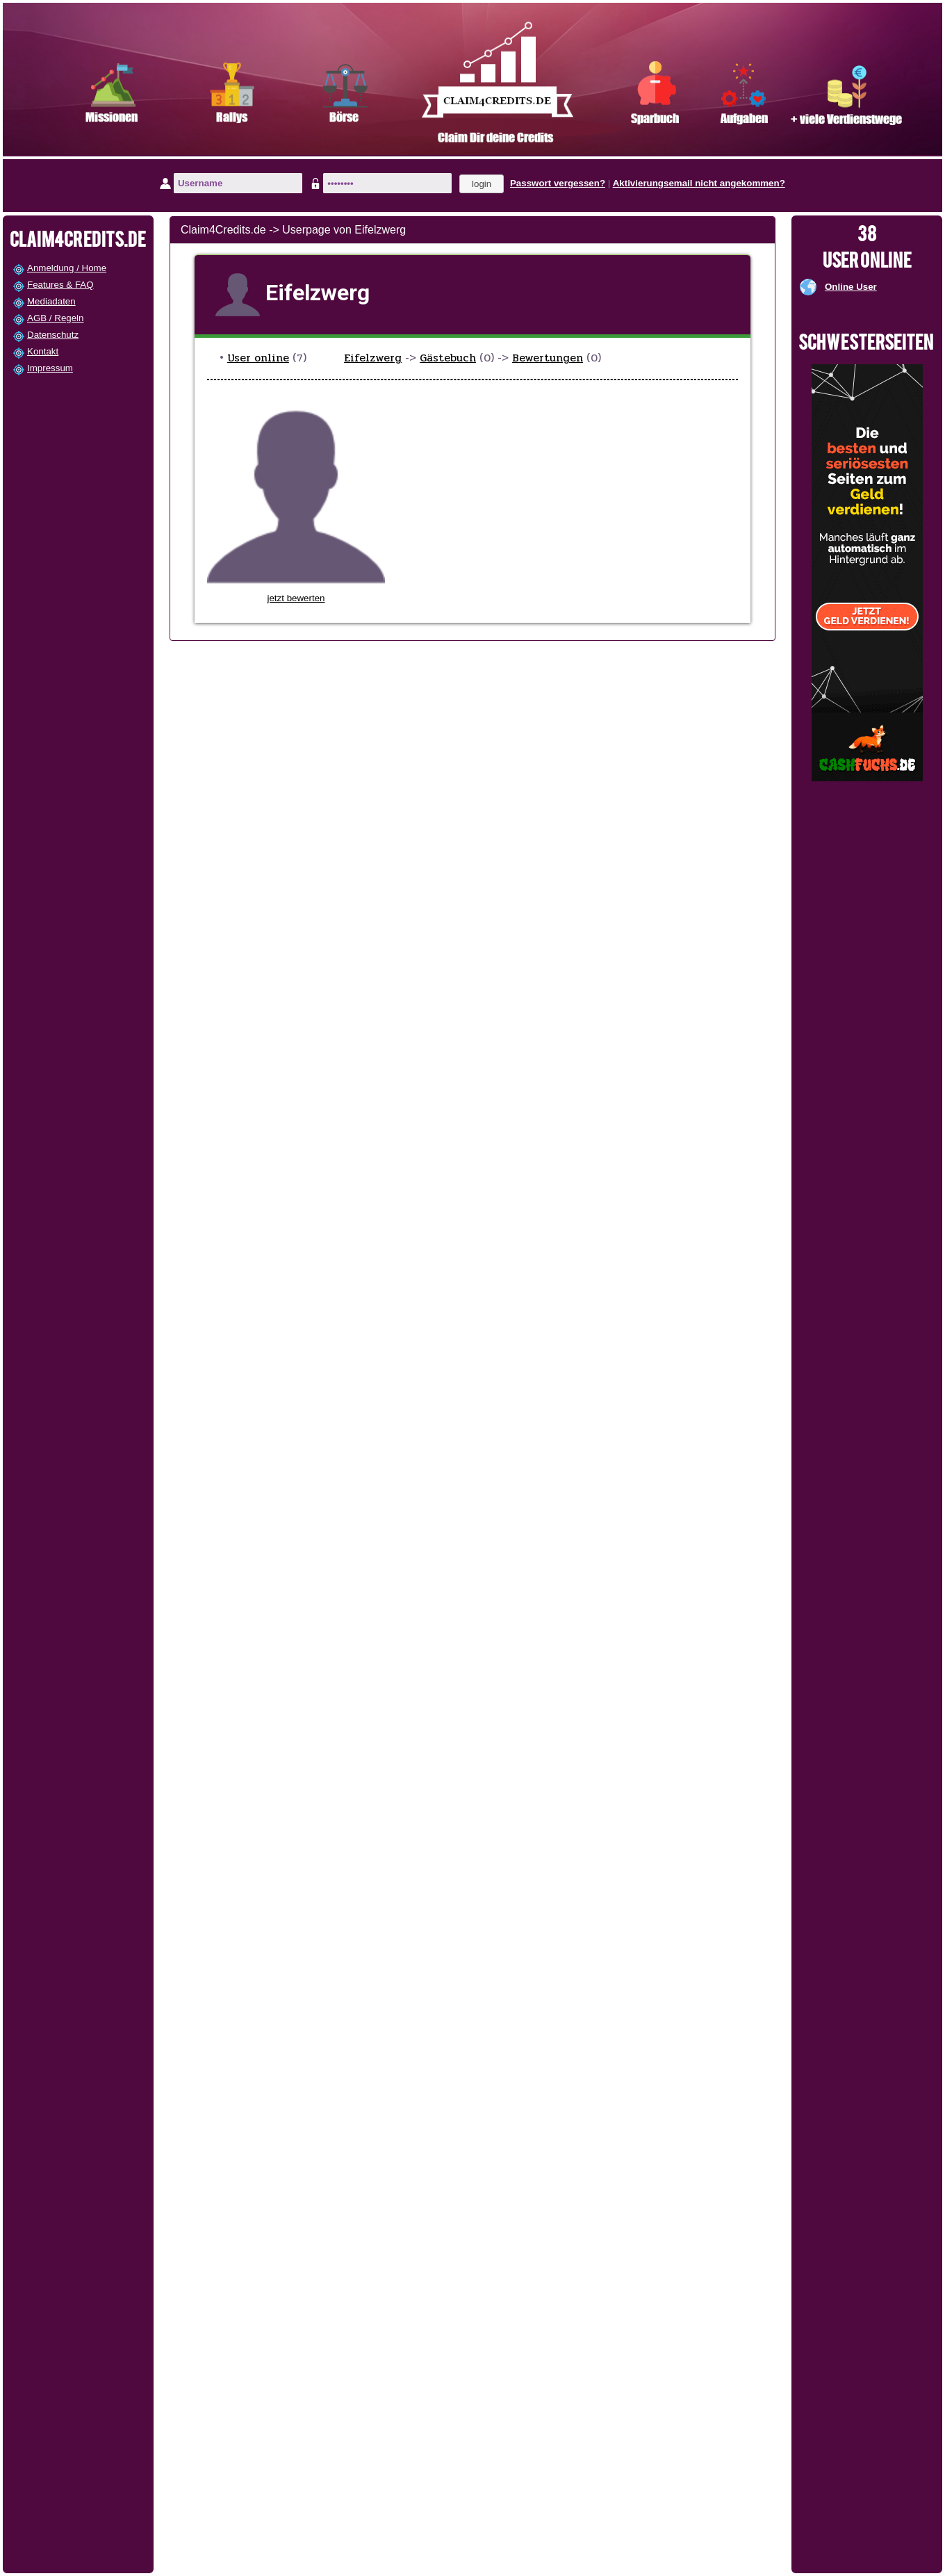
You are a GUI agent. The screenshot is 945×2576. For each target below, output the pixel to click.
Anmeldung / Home (66, 268)
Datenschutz (53, 334)
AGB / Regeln (55, 318)
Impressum (50, 368)
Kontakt (42, 351)
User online (258, 358)
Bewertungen (547, 358)
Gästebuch (448, 358)
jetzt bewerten (296, 598)
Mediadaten (51, 301)
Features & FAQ (60, 284)
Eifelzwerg (373, 358)
